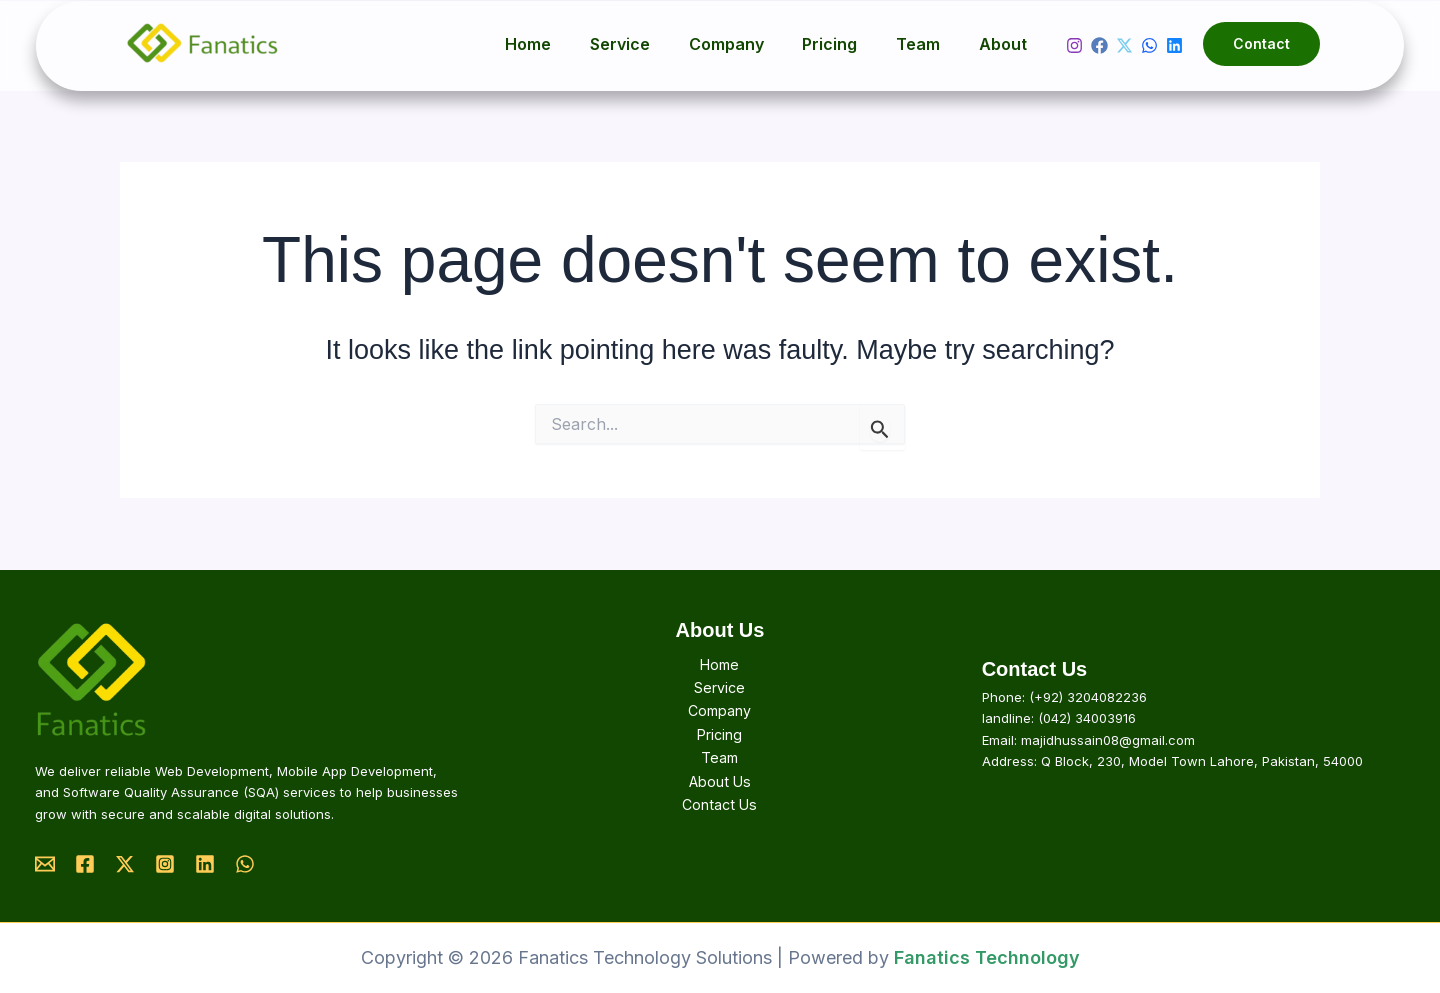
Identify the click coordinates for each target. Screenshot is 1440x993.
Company (749, 44)
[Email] (45, 864)
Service (650, 44)
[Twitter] (1124, 45)
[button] (1261, 44)
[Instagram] (1074, 45)
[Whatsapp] (245, 864)
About (1006, 44)
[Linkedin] (1174, 45)
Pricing (846, 44)
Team (928, 44)
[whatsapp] (1149, 45)
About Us (720, 782)
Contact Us (719, 806)
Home (565, 44)
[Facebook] (1099, 45)
